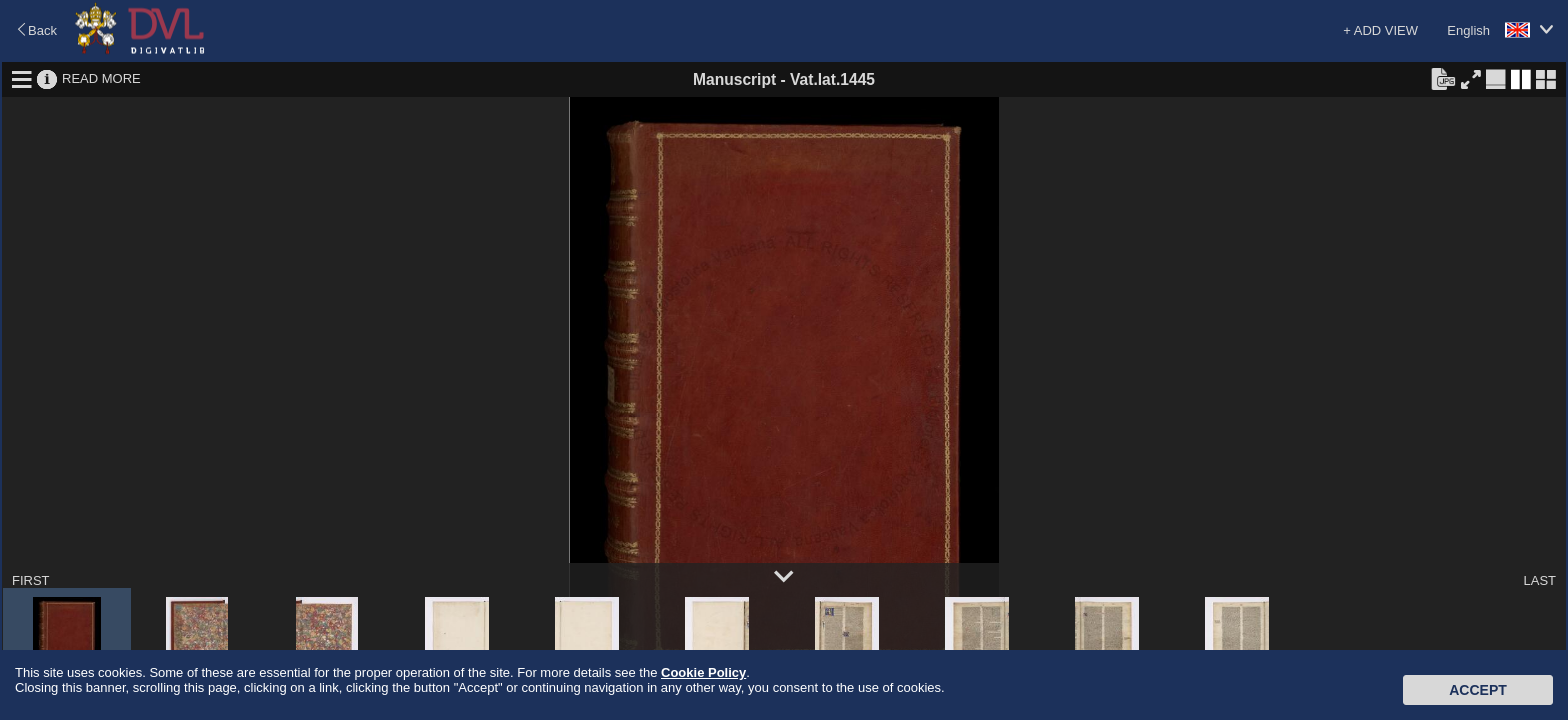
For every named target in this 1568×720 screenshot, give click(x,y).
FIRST (31, 580)
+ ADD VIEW (1380, 30)
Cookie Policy (703, 672)
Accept (1478, 690)
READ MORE (101, 78)
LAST (1539, 580)
